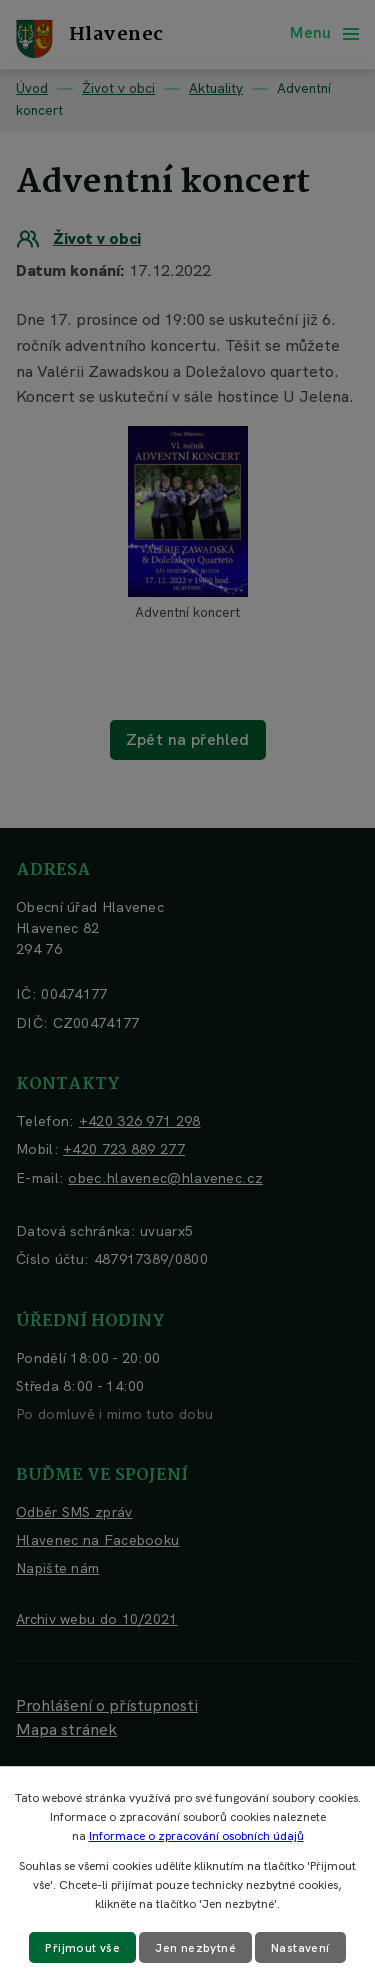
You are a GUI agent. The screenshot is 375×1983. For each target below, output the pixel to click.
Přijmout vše (82, 1948)
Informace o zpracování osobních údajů (196, 1836)
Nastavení (300, 1948)
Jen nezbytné (195, 1948)
